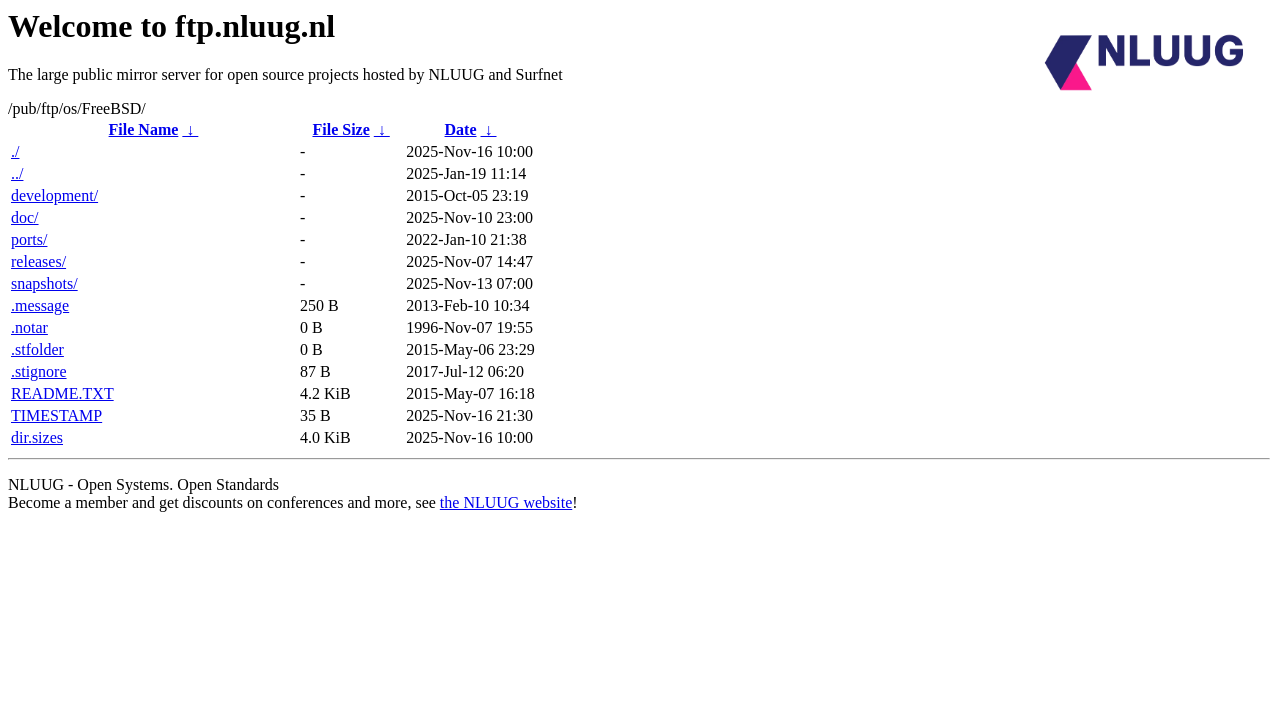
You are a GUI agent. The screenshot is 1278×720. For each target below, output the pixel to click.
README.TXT (62, 393)
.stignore (39, 371)
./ (15, 151)
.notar (29, 327)
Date (461, 129)
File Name (144, 129)
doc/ (25, 217)
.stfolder (37, 349)
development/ (54, 195)
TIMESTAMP (56, 415)
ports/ (29, 239)
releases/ (38, 261)
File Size (340, 129)
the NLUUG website (506, 502)
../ (17, 173)
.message (40, 305)
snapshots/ (44, 283)
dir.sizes (37, 437)
